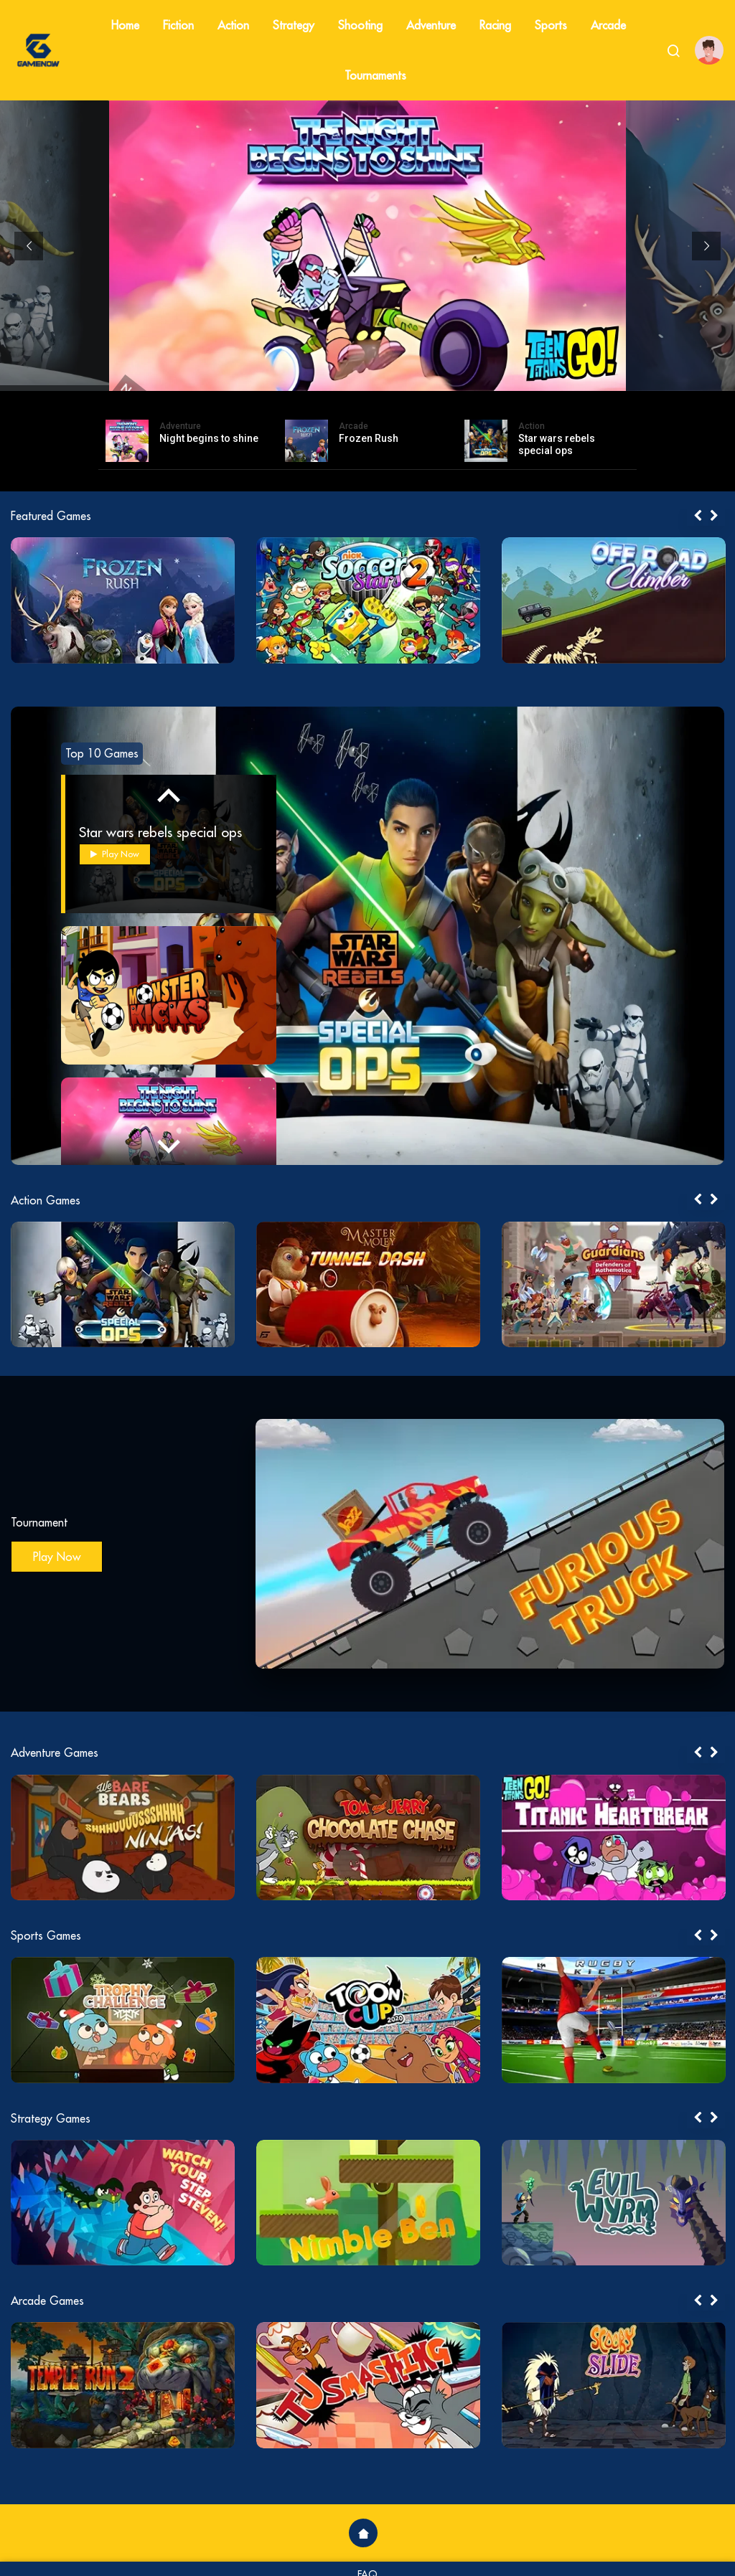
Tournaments (375, 75)
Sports (551, 25)
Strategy (293, 25)
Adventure (431, 25)
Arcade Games (47, 2300)
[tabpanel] (122, 600)
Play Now (114, 854)
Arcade (608, 25)
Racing (495, 25)
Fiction (178, 25)
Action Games (45, 1200)
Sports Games (46, 1935)
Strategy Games (50, 2118)
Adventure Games (54, 1752)
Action (233, 25)
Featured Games (51, 516)
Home (125, 25)
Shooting (360, 25)
